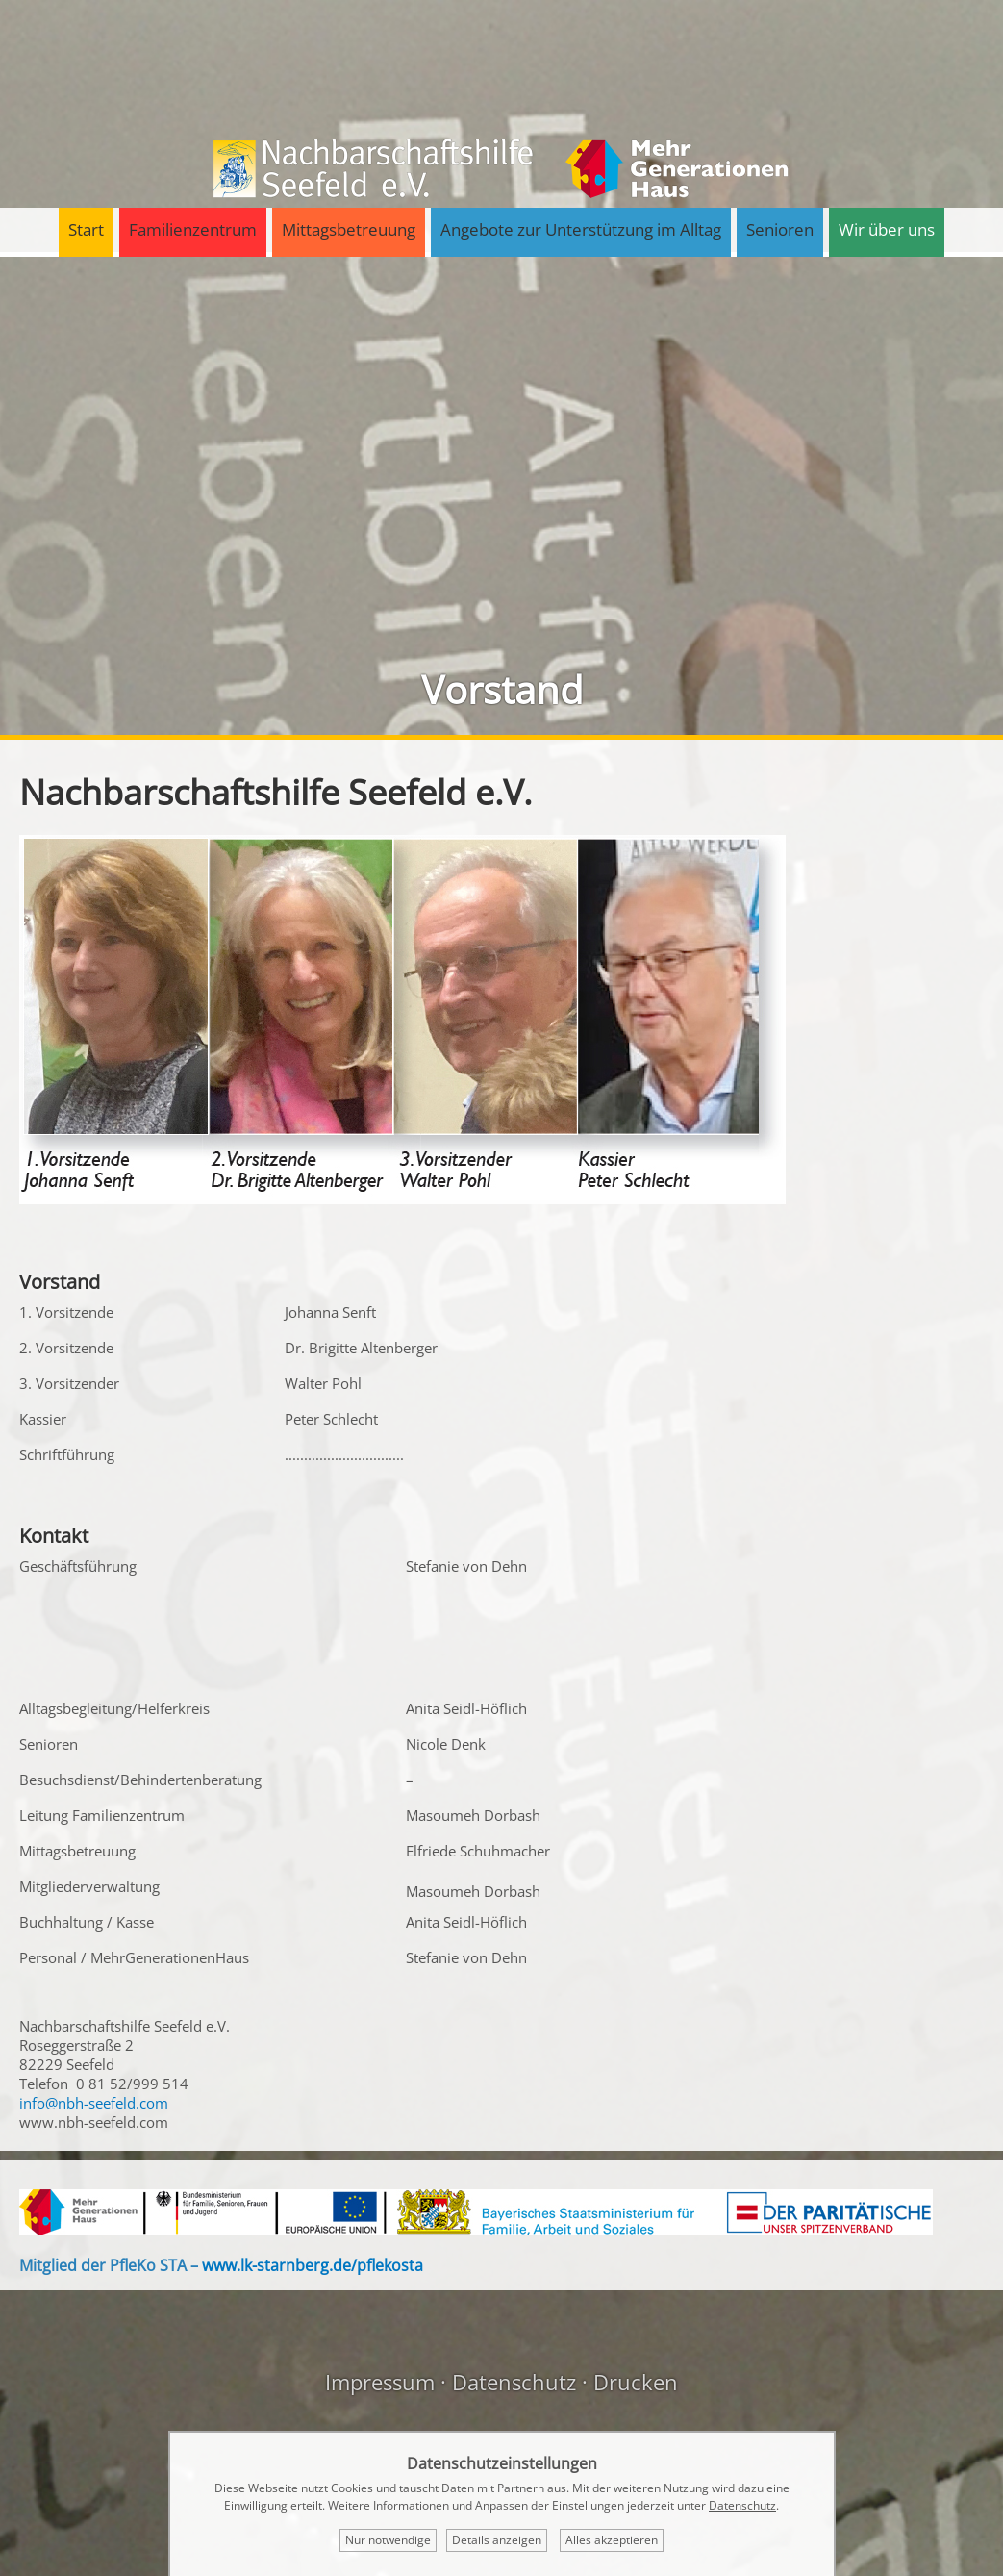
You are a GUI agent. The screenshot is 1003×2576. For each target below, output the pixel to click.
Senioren (780, 229)
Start (86, 229)
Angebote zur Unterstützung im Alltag (580, 229)
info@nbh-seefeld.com (93, 2102)
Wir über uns (887, 229)
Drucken (635, 2381)
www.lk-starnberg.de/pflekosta (312, 2265)
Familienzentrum (193, 229)
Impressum (380, 2381)
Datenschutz (514, 2381)
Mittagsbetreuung (348, 229)
